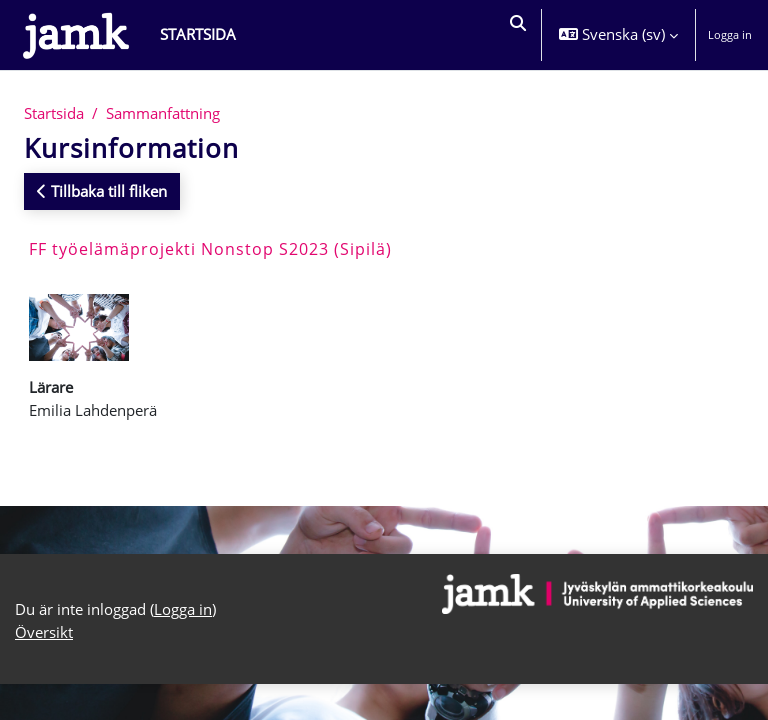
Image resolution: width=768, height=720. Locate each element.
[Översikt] (76, 35)
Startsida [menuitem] (198, 34)
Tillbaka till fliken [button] (102, 191)
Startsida (54, 113)
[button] (516, 35)
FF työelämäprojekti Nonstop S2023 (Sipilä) (210, 249)
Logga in (730, 34)
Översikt (44, 632)
